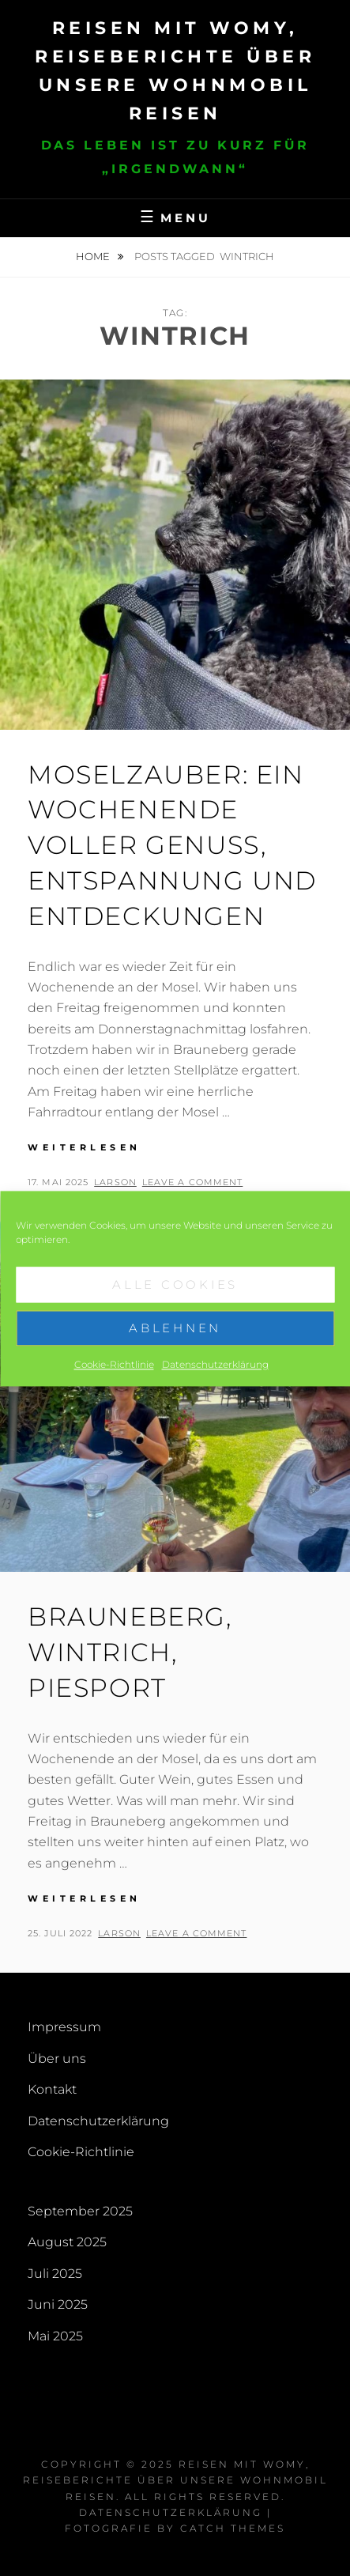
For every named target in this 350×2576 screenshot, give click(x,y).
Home (94, 256)
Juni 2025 (58, 2304)
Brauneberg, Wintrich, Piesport (130, 1652)
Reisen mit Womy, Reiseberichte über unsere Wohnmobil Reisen (175, 2480)
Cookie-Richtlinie (114, 1382)
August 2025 (67, 2241)
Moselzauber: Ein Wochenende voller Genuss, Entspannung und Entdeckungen (172, 845)
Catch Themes (232, 2528)
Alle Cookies (175, 1301)
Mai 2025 (55, 2336)
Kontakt (52, 2089)
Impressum (64, 2026)
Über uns (57, 2058)
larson (115, 1182)
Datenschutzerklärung (215, 1382)
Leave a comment (192, 1182)
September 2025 (80, 2211)
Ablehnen (175, 1345)
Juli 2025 (55, 2273)
